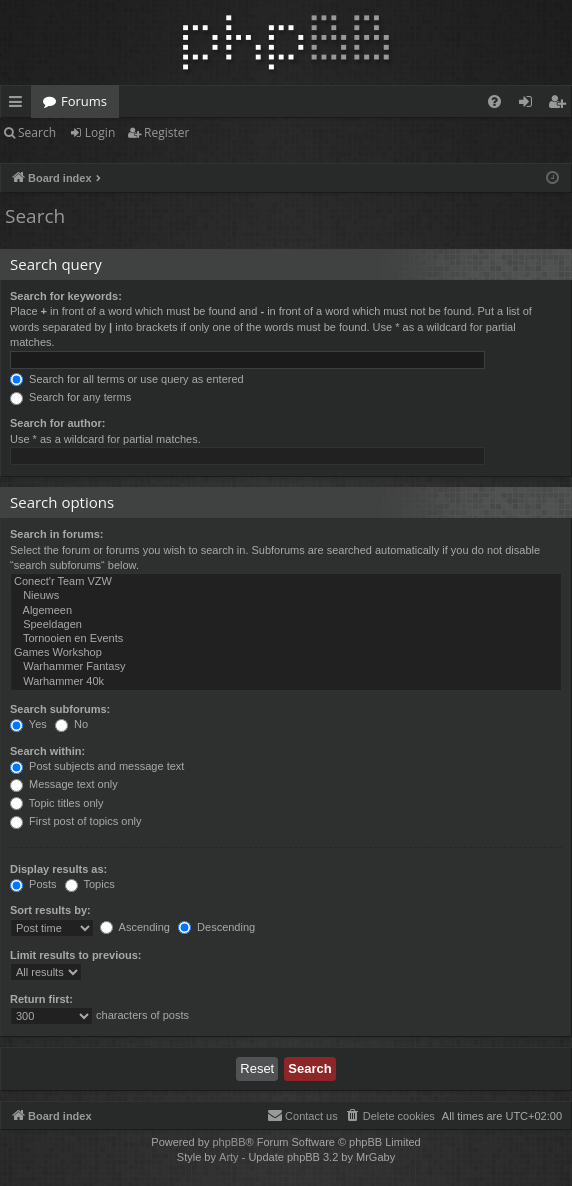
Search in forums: (57, 534)
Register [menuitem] (561, 105)
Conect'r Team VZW (286, 582)
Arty (229, 1157)
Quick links (19, 105)
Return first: (41, 999)
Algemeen (286, 611)
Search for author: (57, 423)
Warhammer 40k (286, 682)
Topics (90, 884)
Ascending (135, 927)
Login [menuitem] (529, 105)
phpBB (228, 1142)
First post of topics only (76, 821)
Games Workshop (286, 653)
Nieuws (286, 596)
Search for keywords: (66, 296)
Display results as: (58, 869)
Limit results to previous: (75, 955)
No (71, 724)
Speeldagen (286, 625)
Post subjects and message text (97, 766)
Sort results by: (50, 910)
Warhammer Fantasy (286, 667)
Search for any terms (70, 397)
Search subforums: (60, 709)
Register (166, 132)
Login (100, 132)
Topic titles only (56, 803)
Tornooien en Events (286, 639)
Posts (33, 884)
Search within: (47, 751)
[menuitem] (494, 101)
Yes (28, 724)
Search (37, 132)
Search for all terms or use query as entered (127, 379)
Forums (84, 101)
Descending (216, 927)
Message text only (64, 784)
